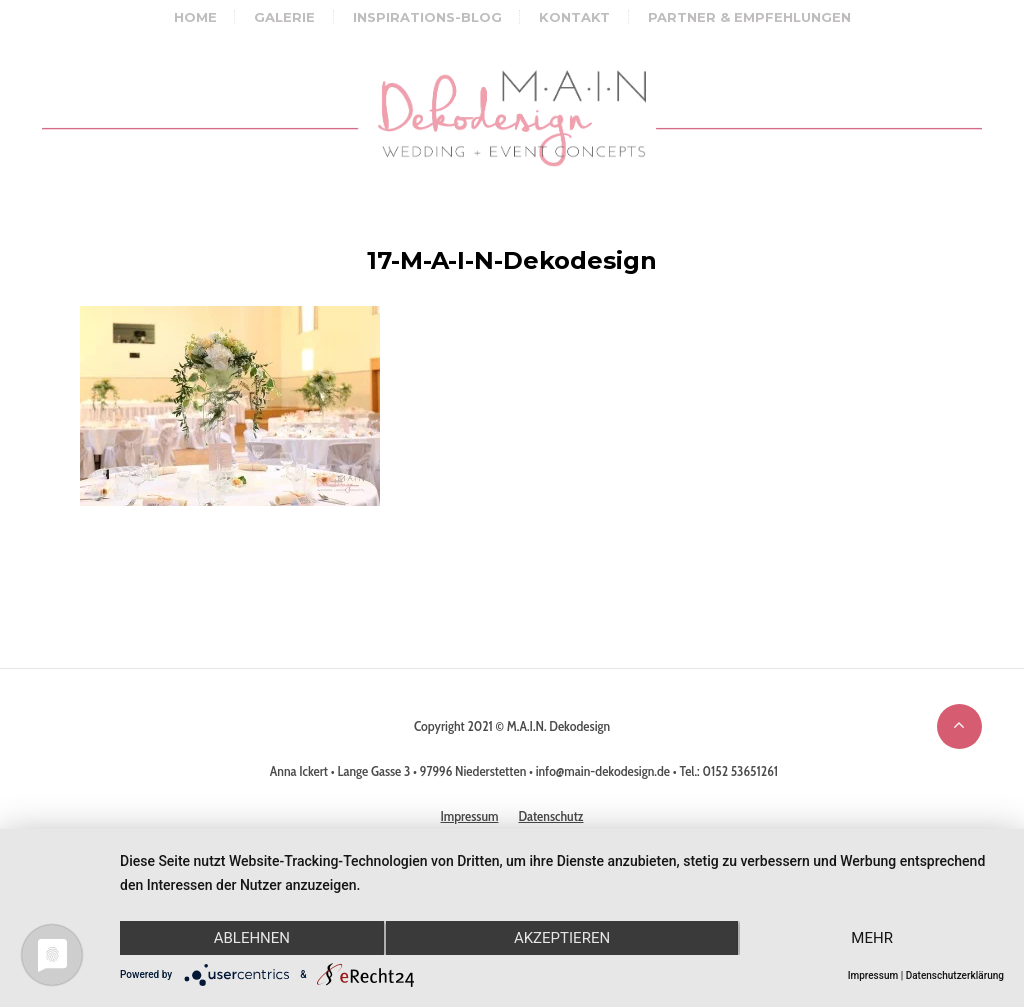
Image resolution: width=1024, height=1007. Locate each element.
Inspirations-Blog (427, 17)
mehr (872, 938)
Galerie (284, 17)
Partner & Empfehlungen (749, 17)
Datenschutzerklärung (955, 975)
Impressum (873, 975)
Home (195, 17)
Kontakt (574, 17)
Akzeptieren (562, 938)
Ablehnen (252, 938)
